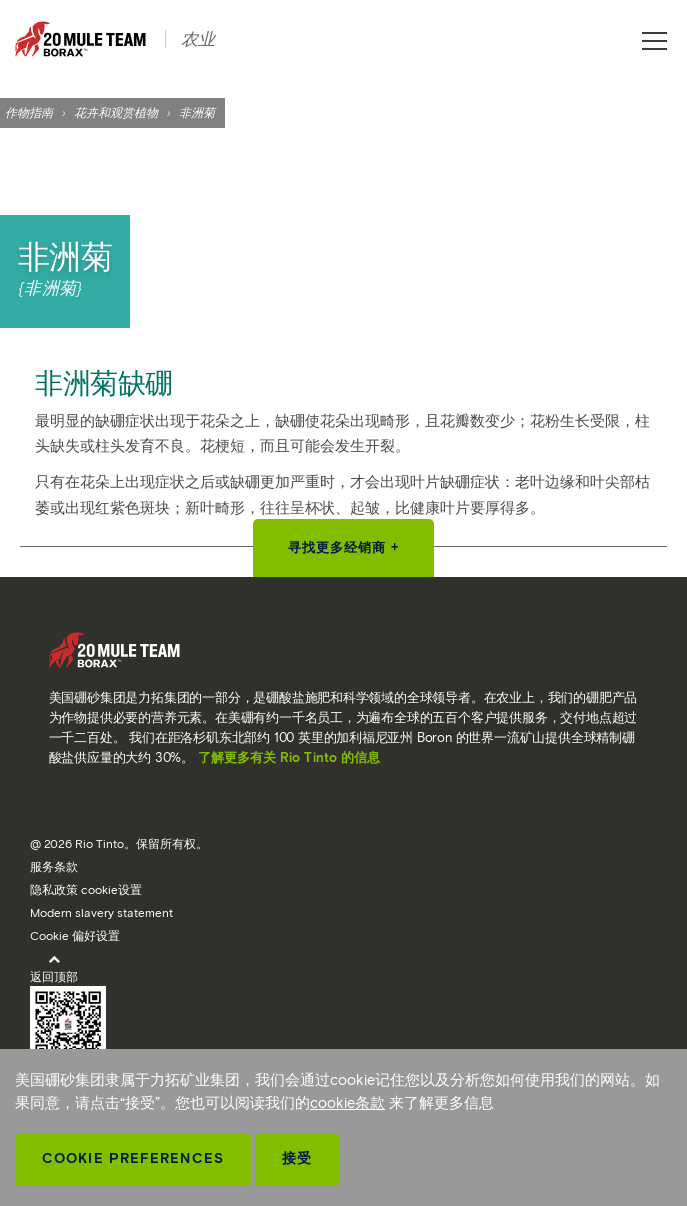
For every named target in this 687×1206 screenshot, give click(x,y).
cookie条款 (347, 1103)
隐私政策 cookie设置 (86, 889)
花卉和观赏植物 (116, 112)
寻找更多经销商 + (344, 547)
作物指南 (29, 112)
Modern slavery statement (101, 912)
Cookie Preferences (133, 1158)
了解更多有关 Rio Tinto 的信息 (289, 757)
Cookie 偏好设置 (75, 935)
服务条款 (54, 866)
